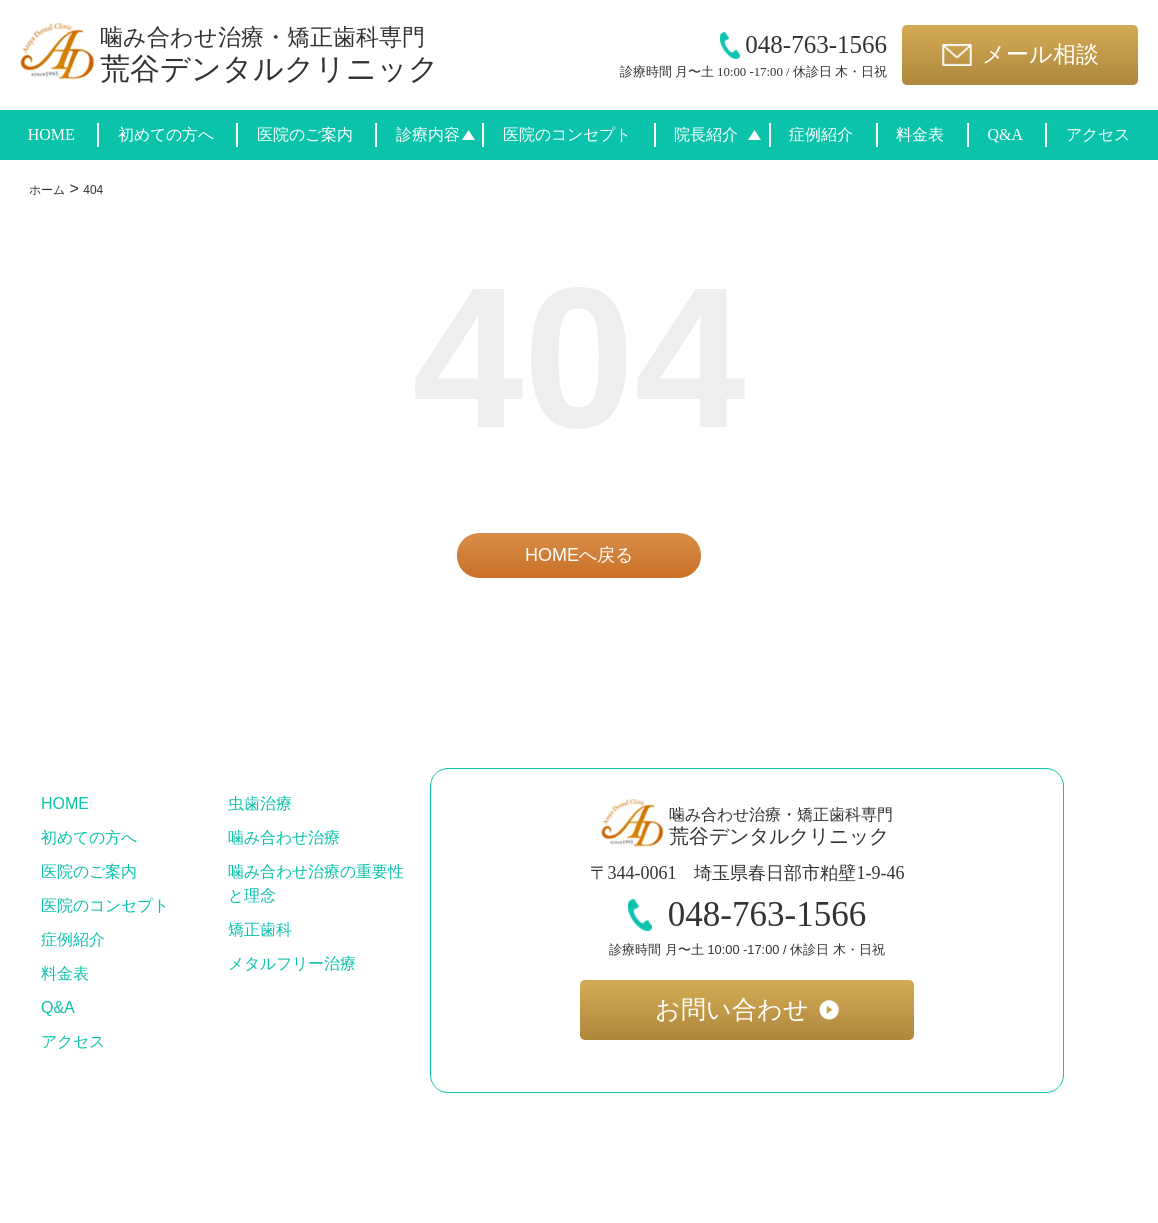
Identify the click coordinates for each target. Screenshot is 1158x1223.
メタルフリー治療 (292, 963)
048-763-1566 (803, 45)
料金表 (920, 134)
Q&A (1005, 134)
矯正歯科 (260, 929)
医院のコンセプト (567, 134)
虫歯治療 (260, 803)
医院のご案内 (305, 134)
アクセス (1098, 134)
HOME (51, 134)
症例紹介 (821, 134)
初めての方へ (166, 134)
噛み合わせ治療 (284, 837)
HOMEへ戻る (579, 555)
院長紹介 (706, 134)
